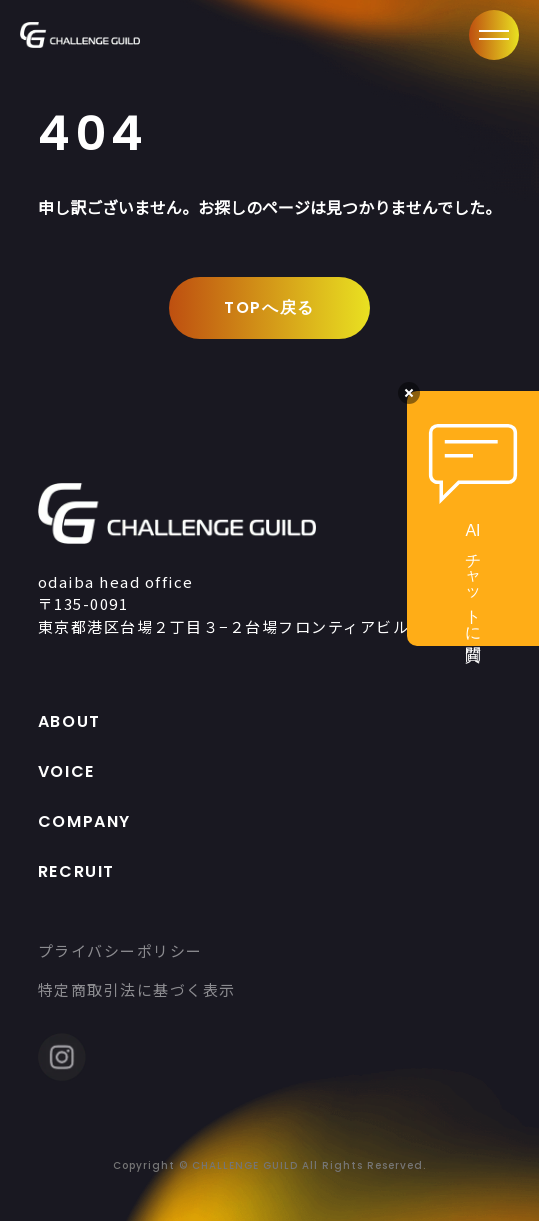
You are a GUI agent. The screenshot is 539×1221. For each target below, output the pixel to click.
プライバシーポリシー (120, 950)
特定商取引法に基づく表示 (137, 989)
